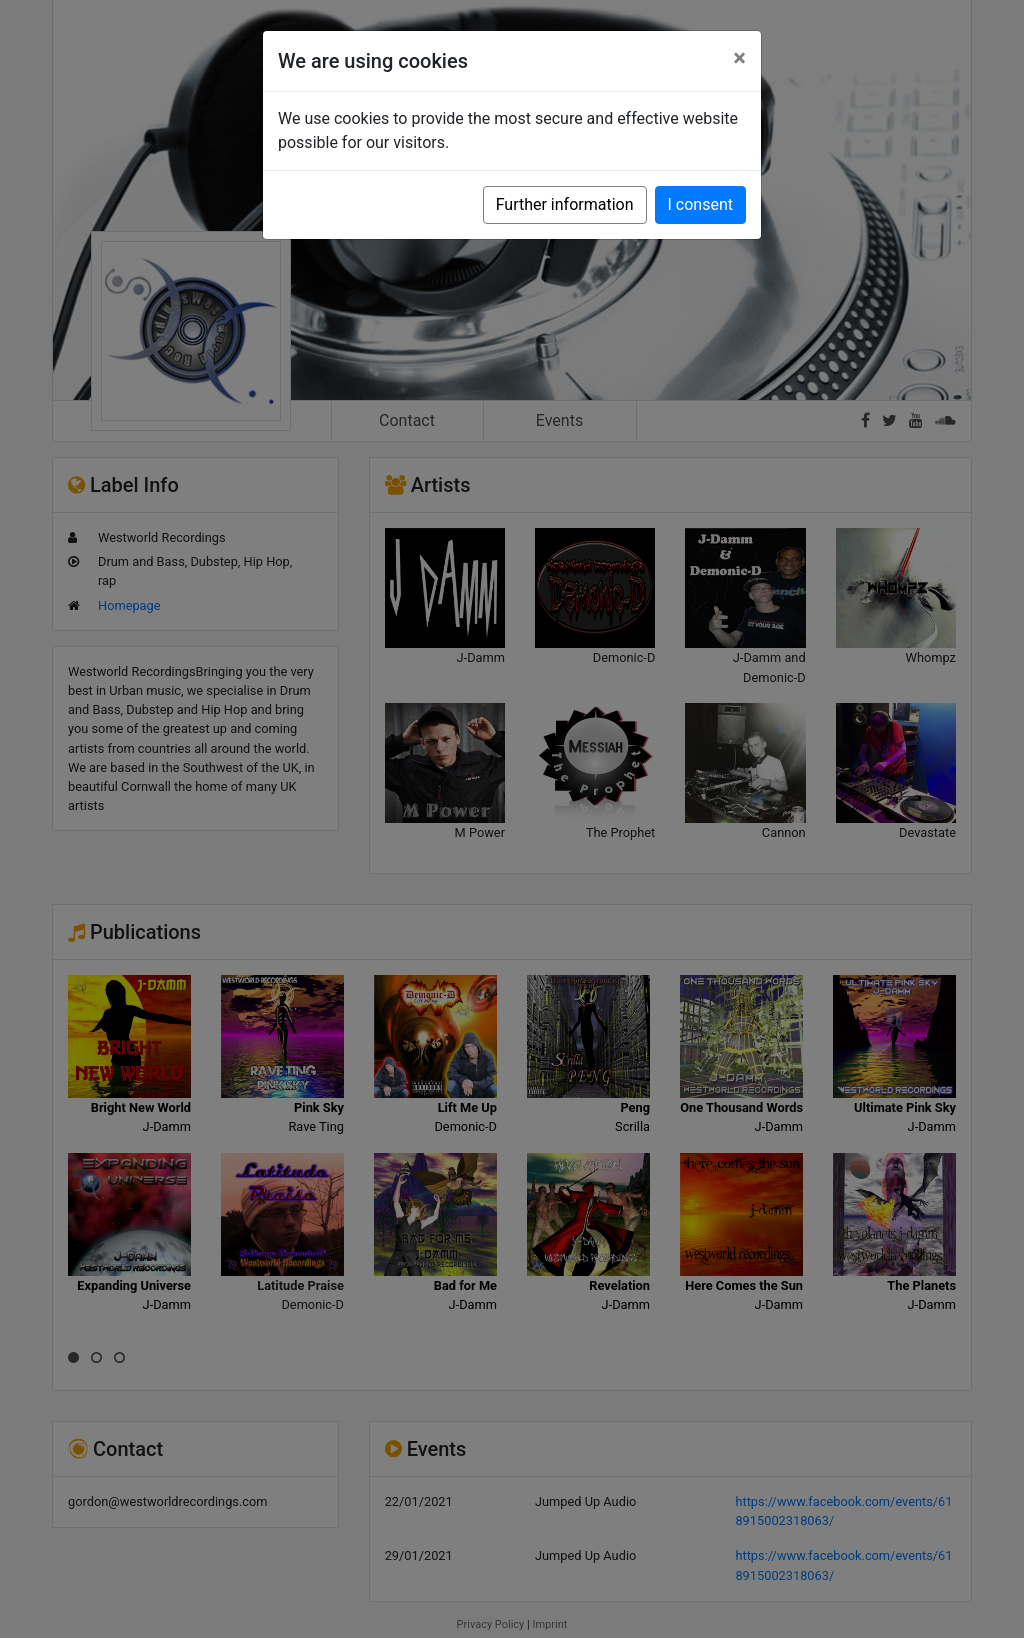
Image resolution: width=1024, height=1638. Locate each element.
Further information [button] (565, 204)
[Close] (739, 58)
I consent (700, 204)
